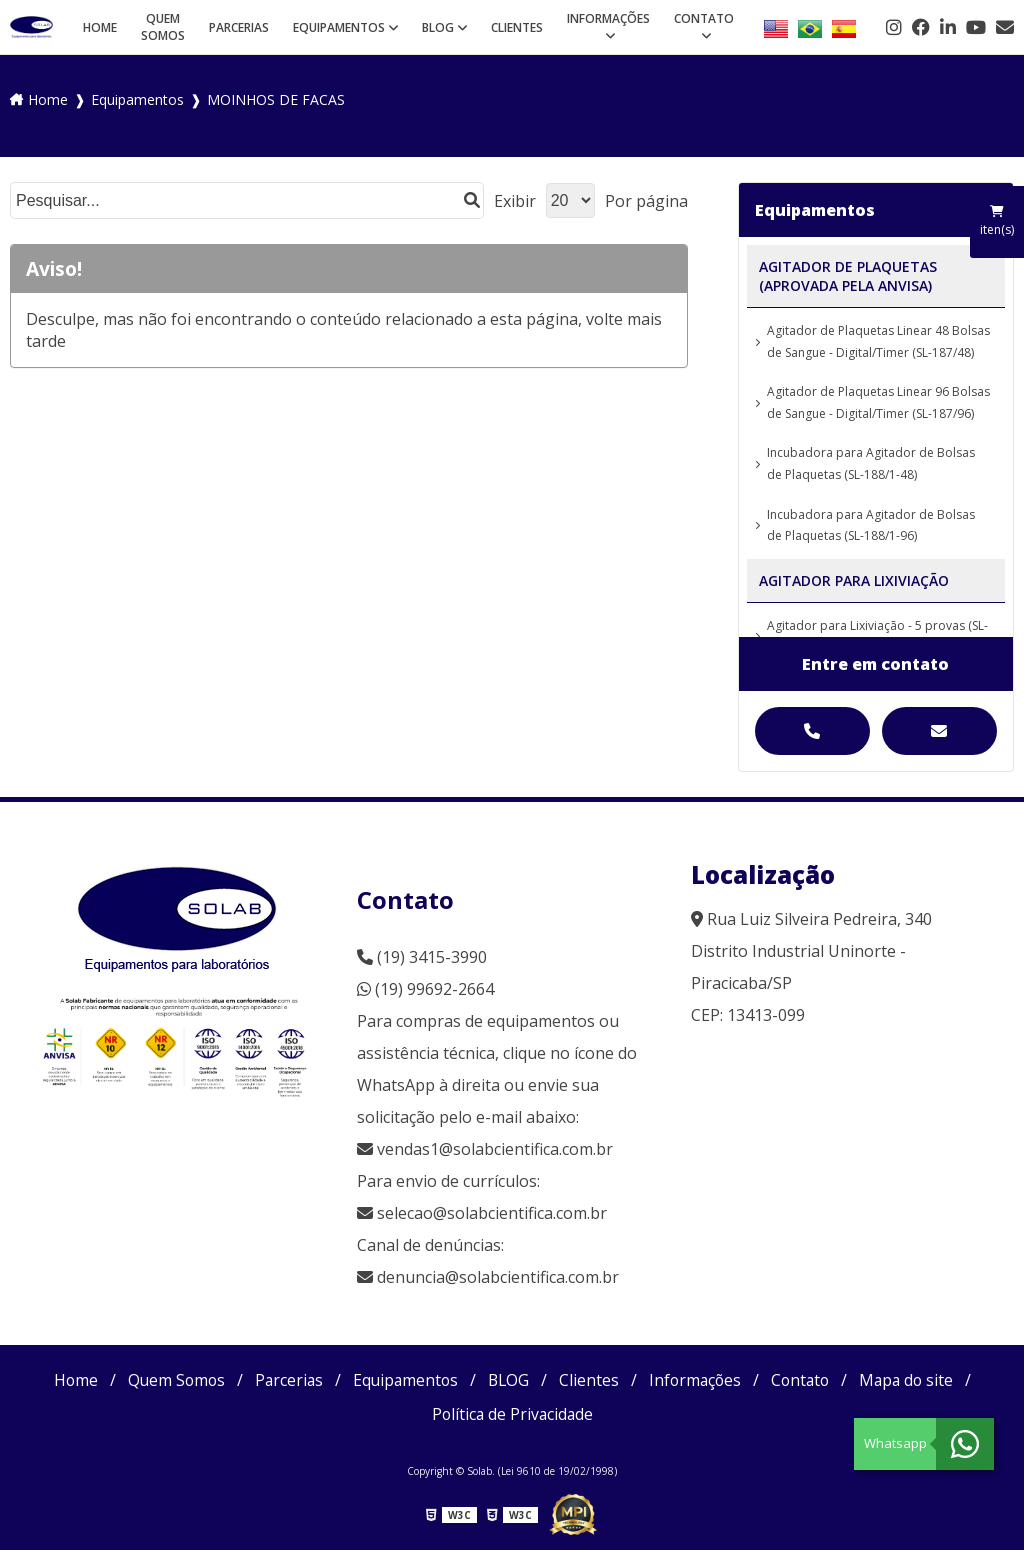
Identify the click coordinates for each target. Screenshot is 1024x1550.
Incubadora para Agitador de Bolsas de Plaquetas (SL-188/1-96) (871, 525)
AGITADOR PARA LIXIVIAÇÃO (854, 580)
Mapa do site (914, 1380)
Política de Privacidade (512, 1414)
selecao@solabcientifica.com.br (492, 1213)
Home (100, 27)
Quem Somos (163, 27)
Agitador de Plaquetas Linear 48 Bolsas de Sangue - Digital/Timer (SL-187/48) (878, 341)
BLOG (438, 27)
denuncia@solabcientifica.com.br (498, 1277)
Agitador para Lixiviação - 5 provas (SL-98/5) (877, 636)
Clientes (517, 27)
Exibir (515, 201)
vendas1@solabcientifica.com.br (485, 1149)
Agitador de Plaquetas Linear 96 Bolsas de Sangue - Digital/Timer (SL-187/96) (878, 402)
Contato (704, 18)
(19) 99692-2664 (425, 989)
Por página (646, 201)
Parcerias (239, 27)
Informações (608, 18)
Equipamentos (339, 27)
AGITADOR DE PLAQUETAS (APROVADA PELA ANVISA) (848, 276)
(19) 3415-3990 (422, 957)
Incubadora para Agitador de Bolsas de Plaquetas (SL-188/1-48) (871, 463)
